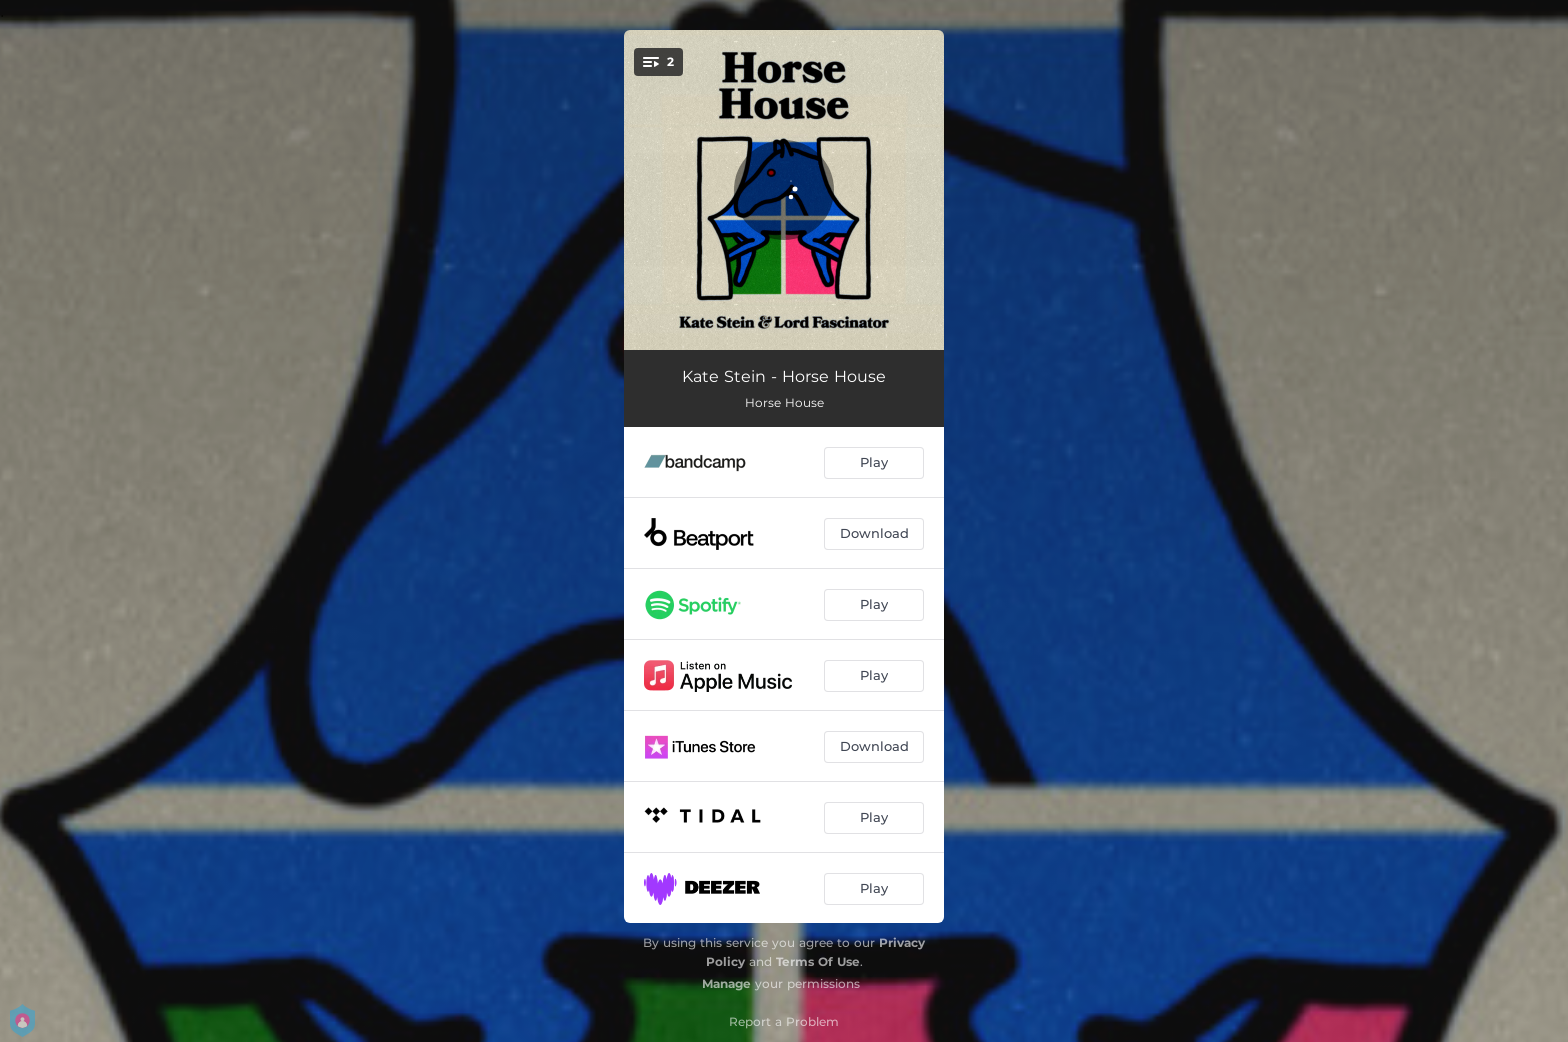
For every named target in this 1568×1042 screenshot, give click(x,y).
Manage (726, 983)
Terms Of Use (818, 961)
